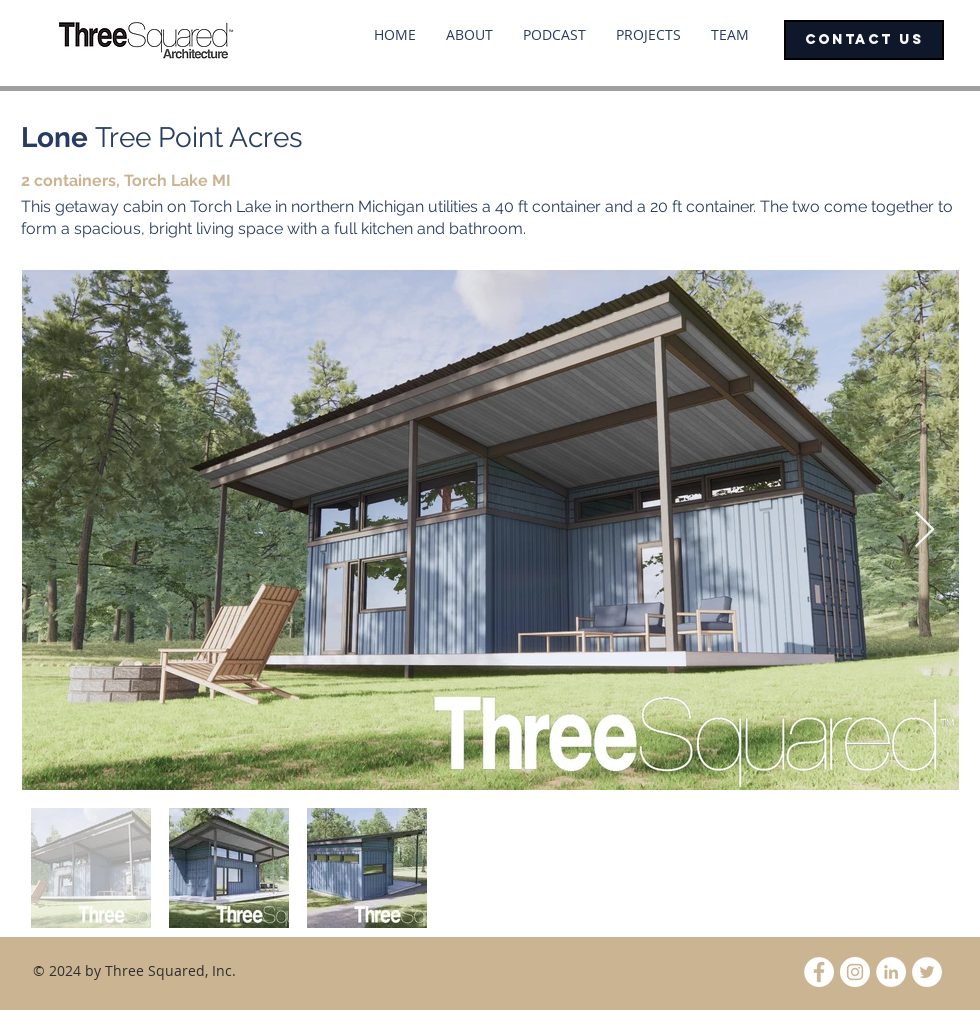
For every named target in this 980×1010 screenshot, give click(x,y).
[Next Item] (924, 530)
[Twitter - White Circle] (927, 972)
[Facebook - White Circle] (819, 972)
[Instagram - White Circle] (855, 972)
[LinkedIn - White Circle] (891, 972)
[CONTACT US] (864, 40)
